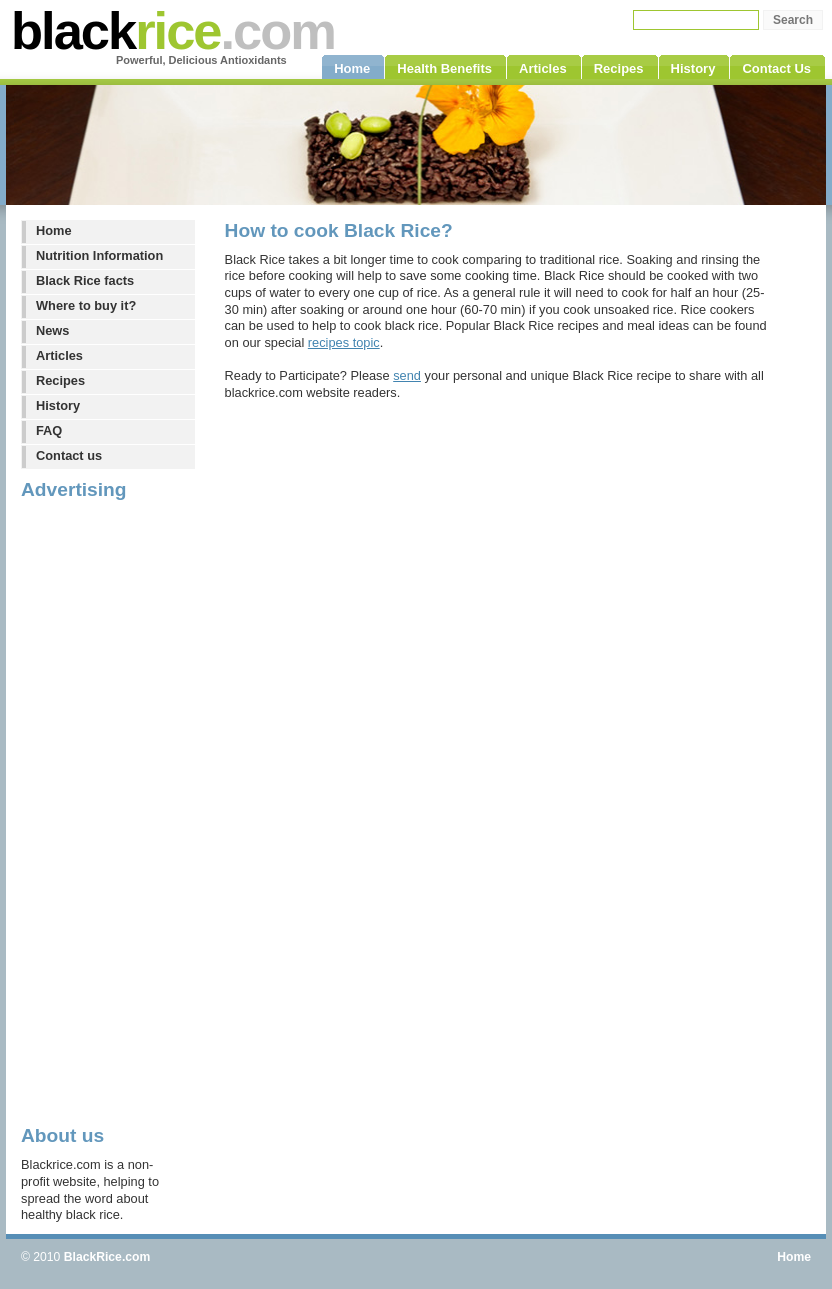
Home (54, 230)
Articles (59, 355)
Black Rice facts (85, 280)
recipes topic (344, 342)
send (407, 375)
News (52, 330)
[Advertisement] (101, 811)
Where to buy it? (86, 305)
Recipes (60, 380)
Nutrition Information (99, 255)
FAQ (49, 430)
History (58, 405)
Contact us (69, 455)
